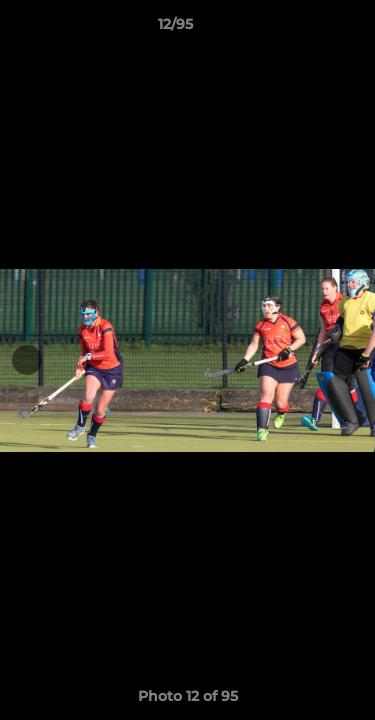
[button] (303, 29)
